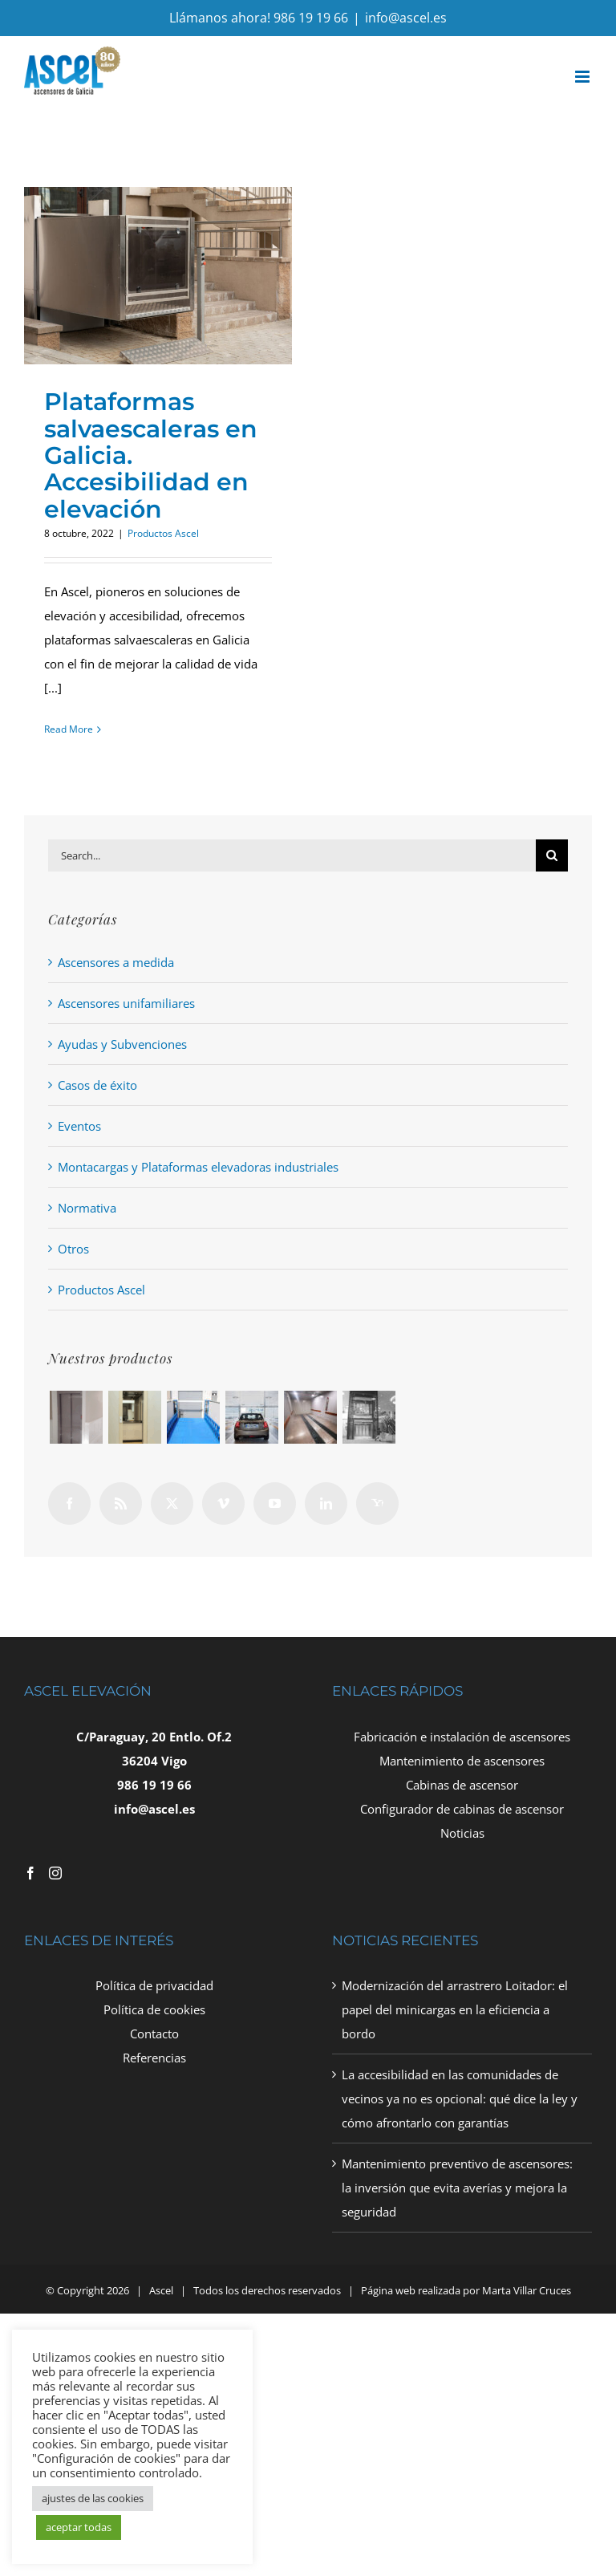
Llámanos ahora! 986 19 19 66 (258, 17)
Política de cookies (154, 2009)
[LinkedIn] (326, 1503)
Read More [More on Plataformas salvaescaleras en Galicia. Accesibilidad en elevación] (68, 729)
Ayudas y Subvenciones (122, 1044)
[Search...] (292, 855)
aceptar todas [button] (78, 2527)
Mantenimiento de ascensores (462, 1761)
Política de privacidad (154, 1985)
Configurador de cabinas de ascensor (462, 1809)
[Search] (552, 855)
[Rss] (120, 1503)
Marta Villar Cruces (526, 2290)
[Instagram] (55, 1873)
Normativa (87, 1208)
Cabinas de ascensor (462, 1785)
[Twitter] (172, 1503)
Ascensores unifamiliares (126, 1003)
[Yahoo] (377, 1503)
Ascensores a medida (116, 962)
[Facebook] (69, 1503)
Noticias (462, 1833)
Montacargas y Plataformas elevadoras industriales (198, 1167)
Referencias (154, 2058)
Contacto (154, 2033)
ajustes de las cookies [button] (93, 2498)
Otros (73, 1249)
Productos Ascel (163, 533)
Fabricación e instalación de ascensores (462, 1737)
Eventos (79, 1126)
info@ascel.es (406, 17)
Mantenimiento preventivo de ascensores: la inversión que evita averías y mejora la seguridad (457, 2187)
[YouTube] (274, 1503)
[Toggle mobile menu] (583, 76)
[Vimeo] (223, 1503)
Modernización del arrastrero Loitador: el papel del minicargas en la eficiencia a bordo (455, 2009)
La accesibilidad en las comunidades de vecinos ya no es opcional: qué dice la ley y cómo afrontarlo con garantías (460, 2098)
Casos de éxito (97, 1085)
